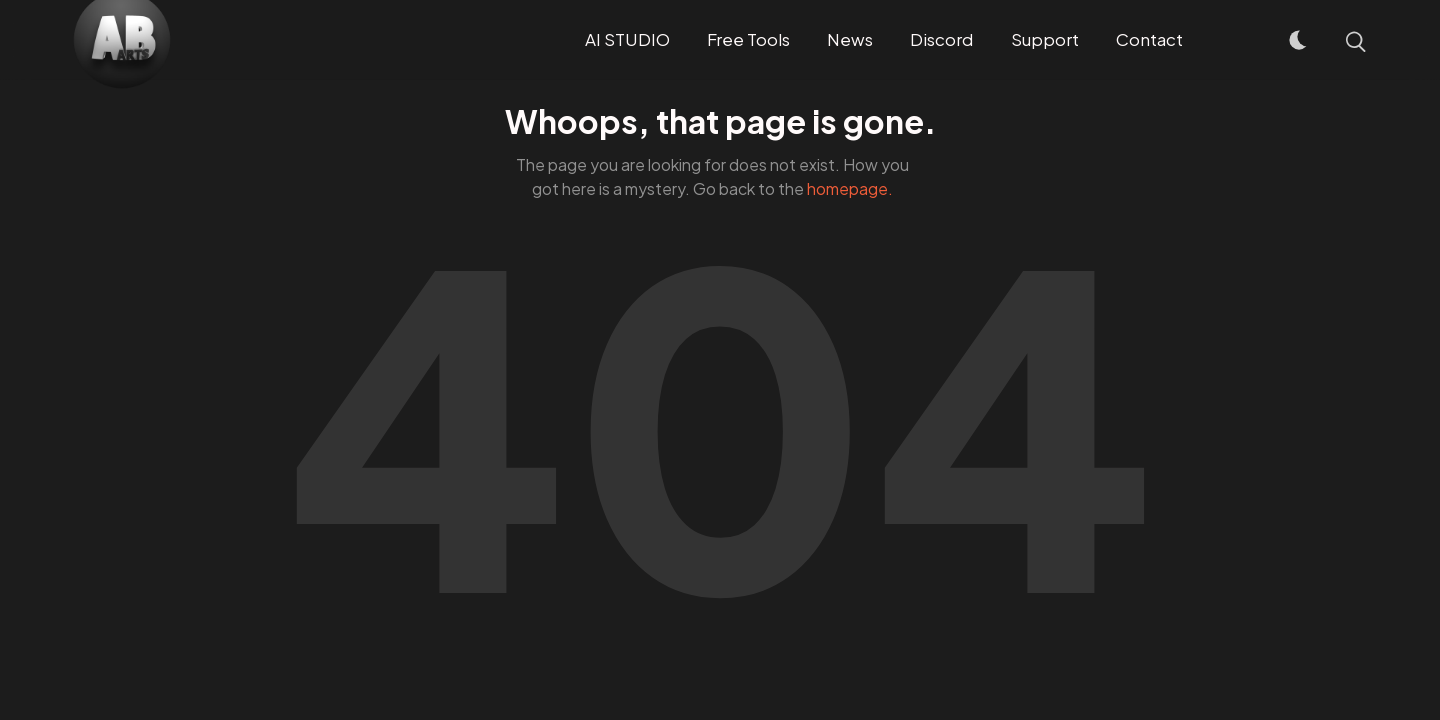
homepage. (850, 188)
